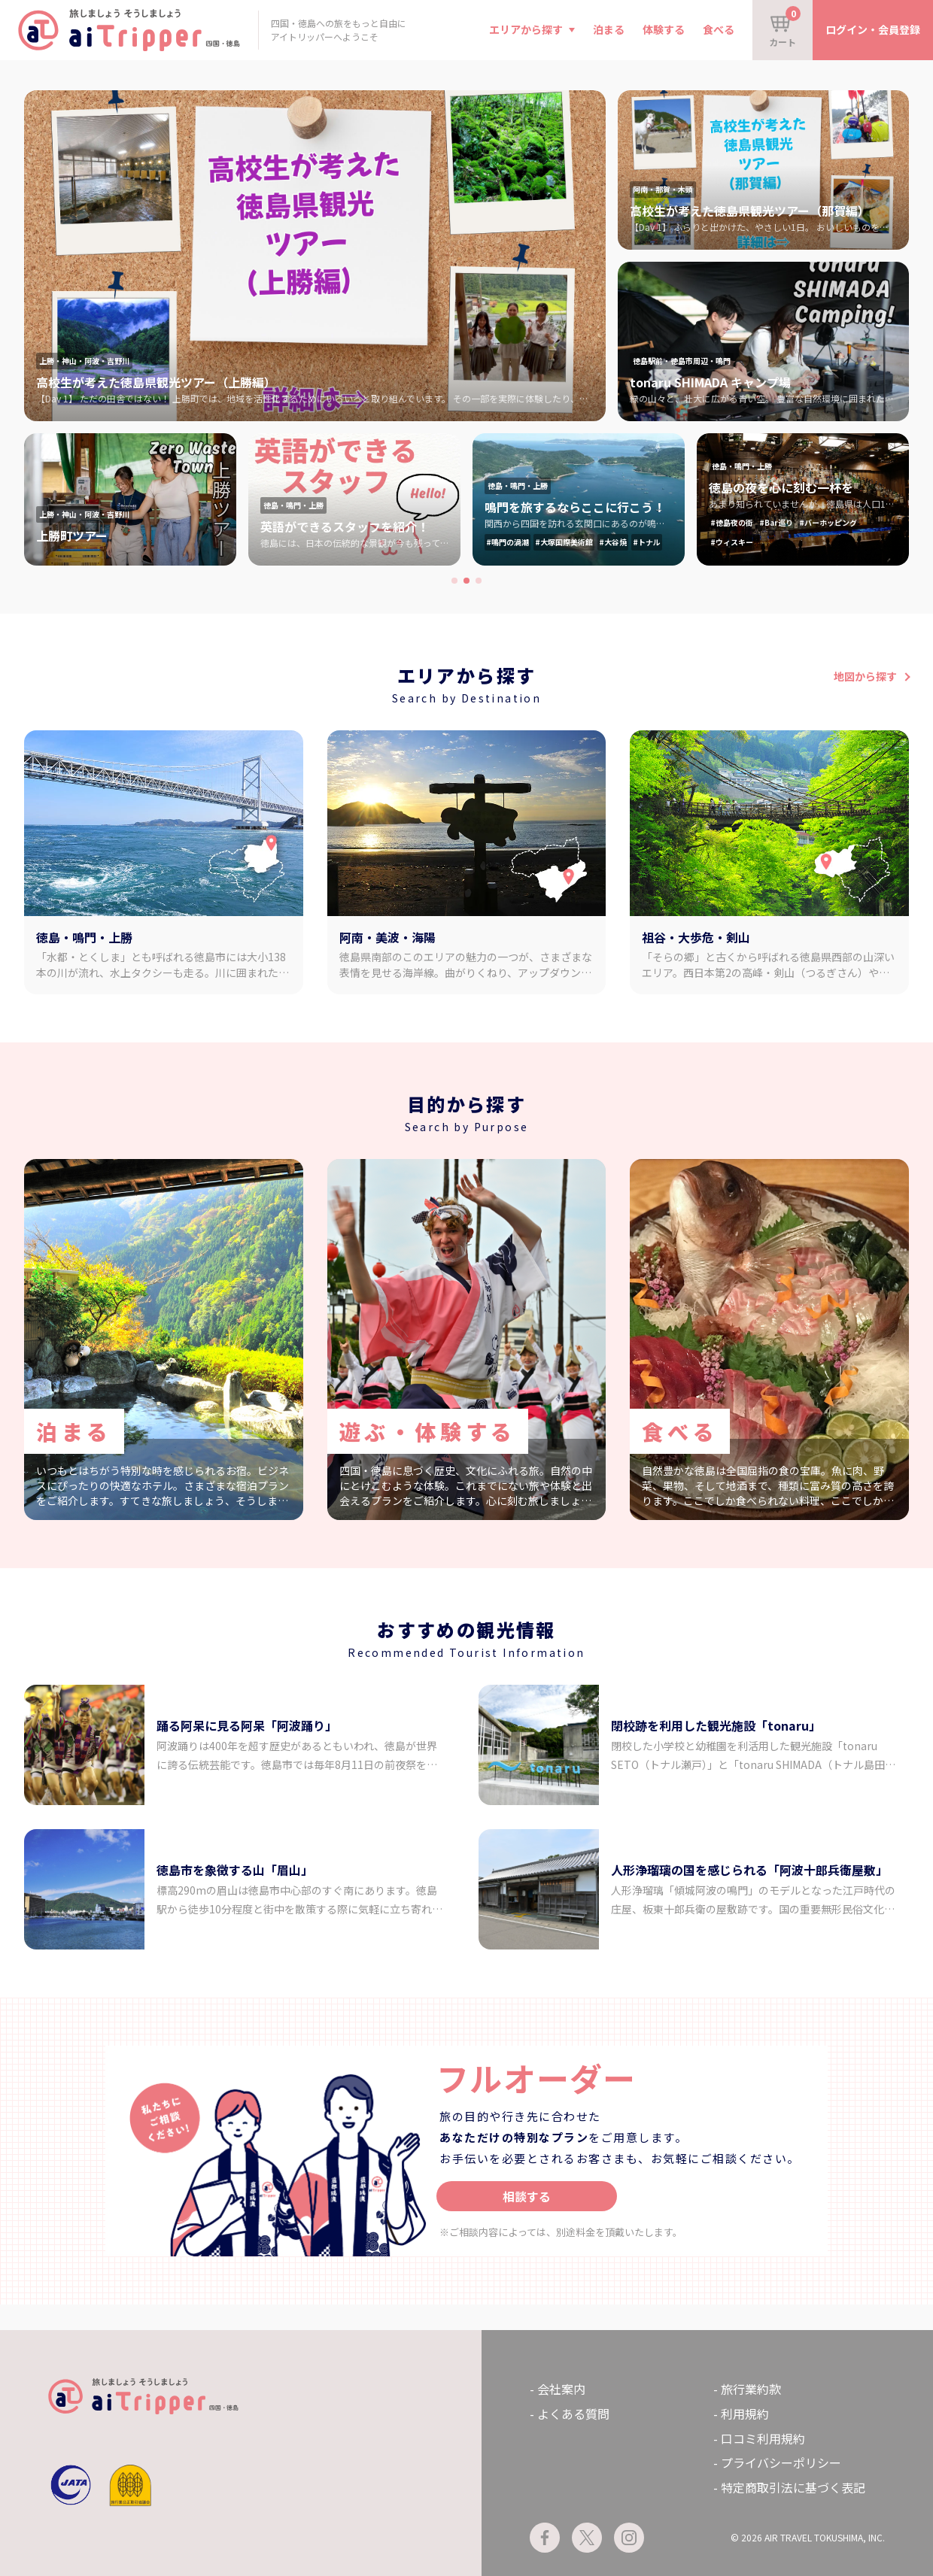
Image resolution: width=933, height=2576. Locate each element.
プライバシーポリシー (781, 2462)
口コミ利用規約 (763, 2438)
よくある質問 (573, 2414)
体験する (664, 29)
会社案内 (561, 2389)
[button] (454, 581)
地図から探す (865, 676)
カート (785, 27)
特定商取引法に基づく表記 (793, 2487)
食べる (718, 29)
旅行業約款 (751, 2389)
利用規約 (745, 2414)
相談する (527, 2196)
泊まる (609, 29)
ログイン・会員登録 (872, 29)
